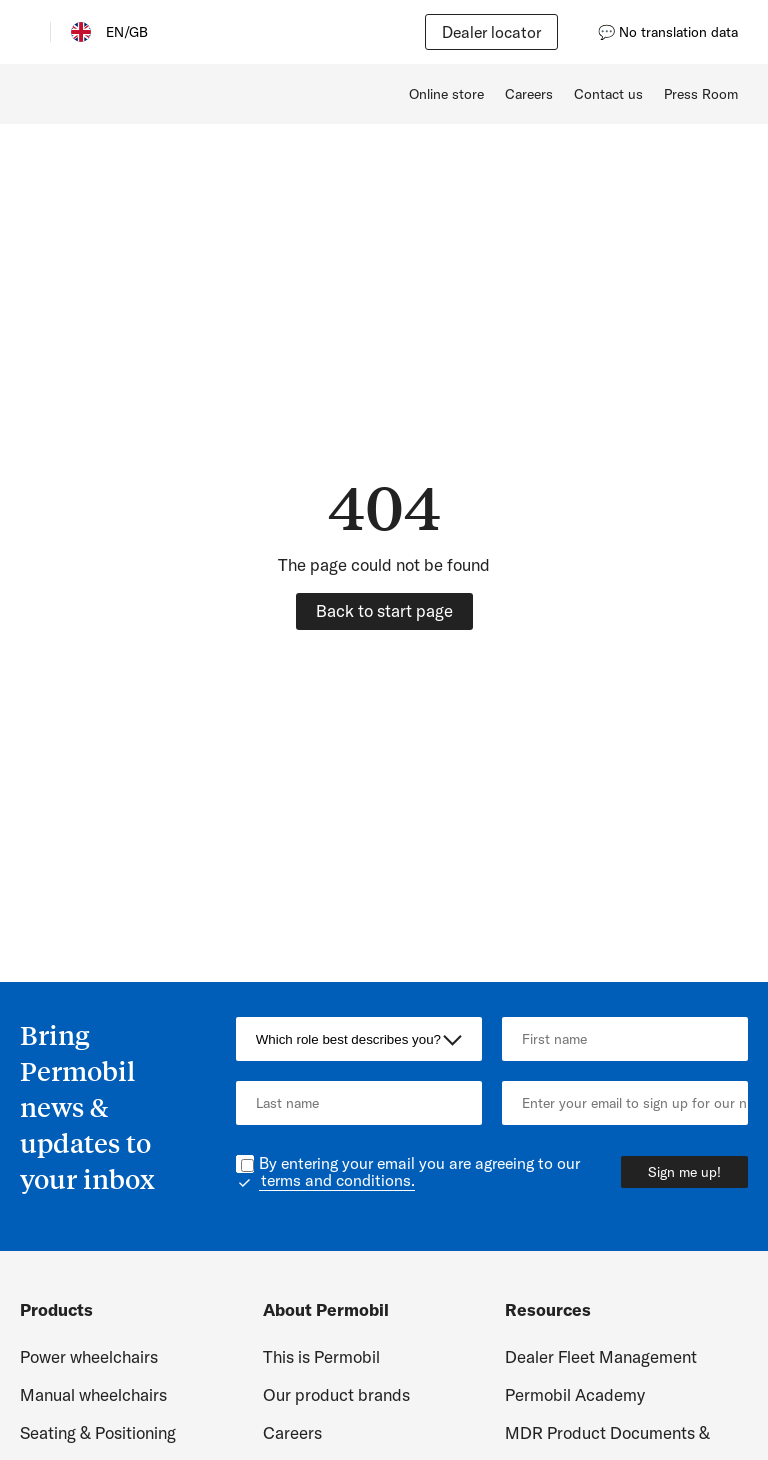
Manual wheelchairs (93, 1394)
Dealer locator (491, 32)
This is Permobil (321, 1356)
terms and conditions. (338, 1180)
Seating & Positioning (98, 1432)
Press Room (701, 94)
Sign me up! (684, 1172)
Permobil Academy (575, 1394)
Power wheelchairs (89, 1356)
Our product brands (336, 1394)
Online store (446, 94)
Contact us (608, 94)
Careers (529, 94)
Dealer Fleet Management (601, 1356)
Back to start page (384, 610)
